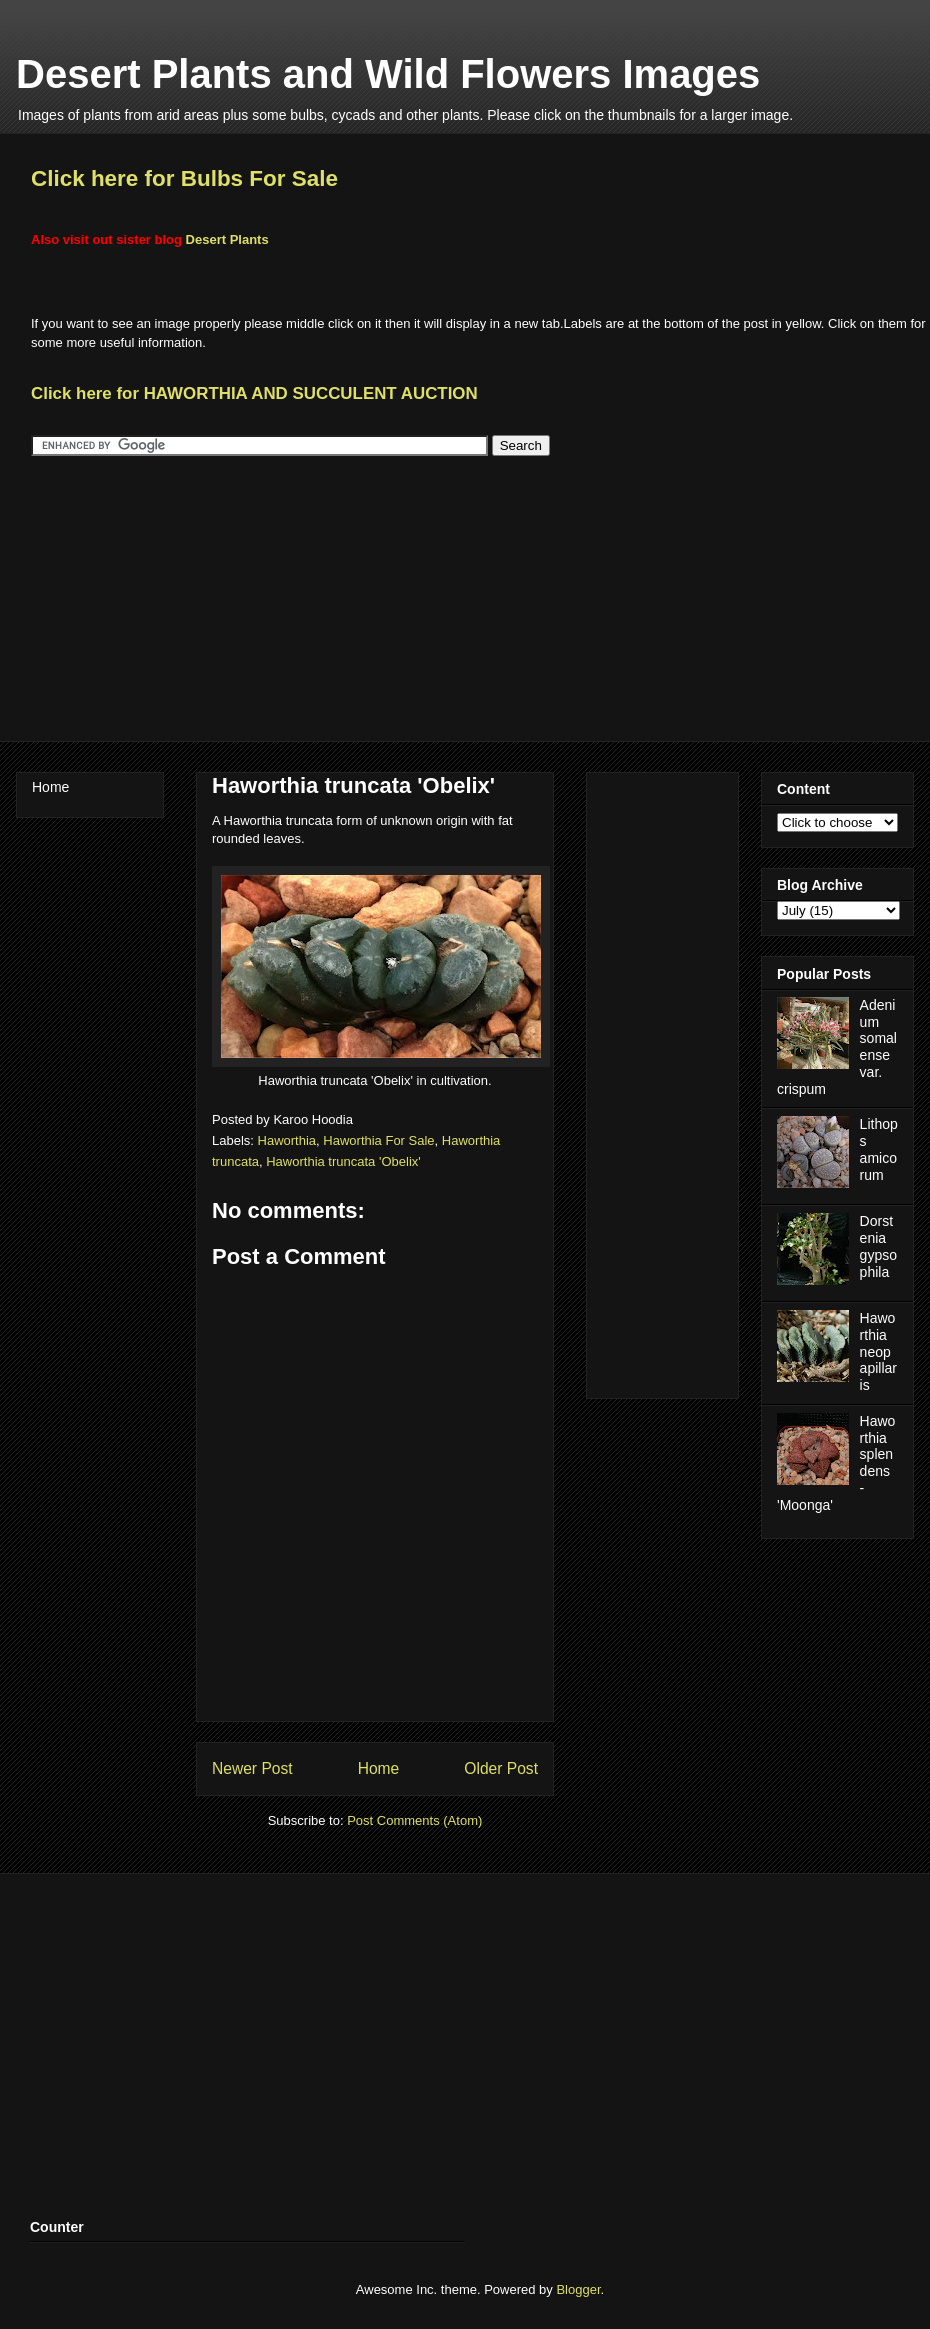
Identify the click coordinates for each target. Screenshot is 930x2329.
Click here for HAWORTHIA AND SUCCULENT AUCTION (254, 393)
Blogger (578, 2289)
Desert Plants (227, 239)
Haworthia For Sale (378, 1140)
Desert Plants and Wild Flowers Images (388, 74)
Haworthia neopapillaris (878, 1351)
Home (379, 1768)
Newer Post (252, 1768)
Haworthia (287, 1140)
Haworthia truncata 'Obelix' (343, 1161)
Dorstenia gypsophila (878, 1246)
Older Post (501, 1768)
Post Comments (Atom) (414, 1820)
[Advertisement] (181, 611)
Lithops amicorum (879, 1149)
